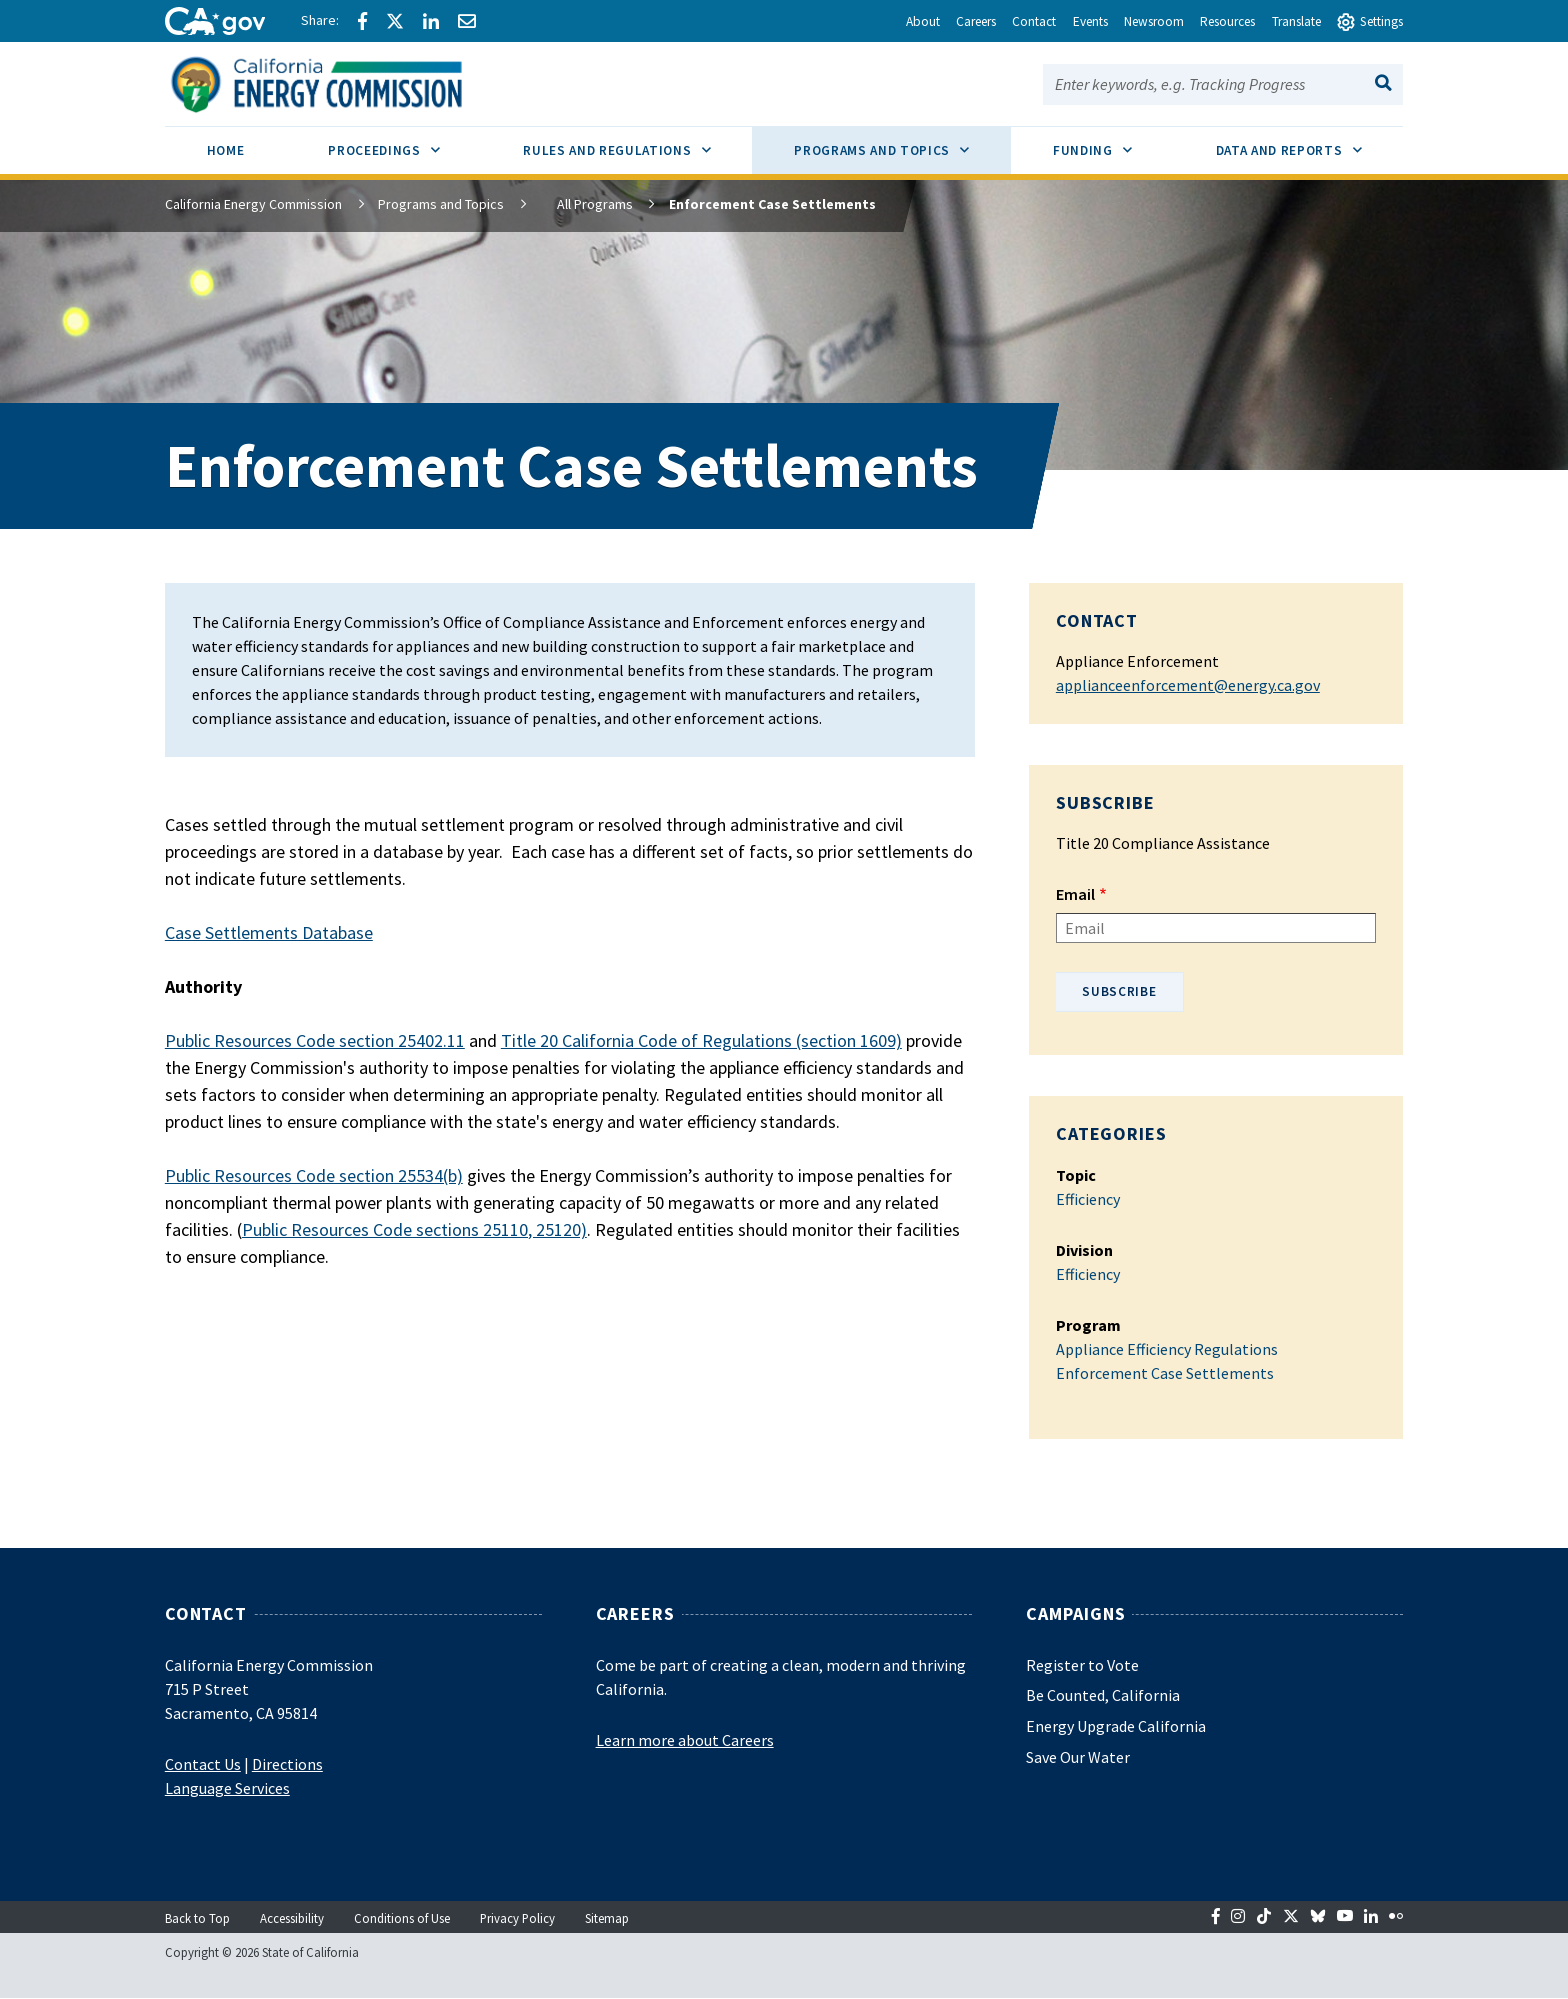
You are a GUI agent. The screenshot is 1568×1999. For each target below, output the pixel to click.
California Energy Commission (253, 204)
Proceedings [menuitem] (404, 143)
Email (1075, 894)
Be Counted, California (1103, 1695)
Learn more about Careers (685, 1740)
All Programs (578, 204)
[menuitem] (226, 153)
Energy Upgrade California (1116, 1726)
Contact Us (203, 1764)
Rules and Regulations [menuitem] (637, 143)
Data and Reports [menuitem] (1310, 143)
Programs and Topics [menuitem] (902, 143)
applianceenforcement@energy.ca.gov (1188, 685)
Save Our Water (1078, 1757)
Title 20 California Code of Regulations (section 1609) (701, 1040)
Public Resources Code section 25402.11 (315, 1040)
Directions (287, 1764)
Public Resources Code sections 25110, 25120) (414, 1229)
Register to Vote (1082, 1665)
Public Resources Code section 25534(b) (314, 1175)
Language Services (227, 1788)
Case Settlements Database (269, 932)
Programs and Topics (441, 204)
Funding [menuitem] (1113, 143)
